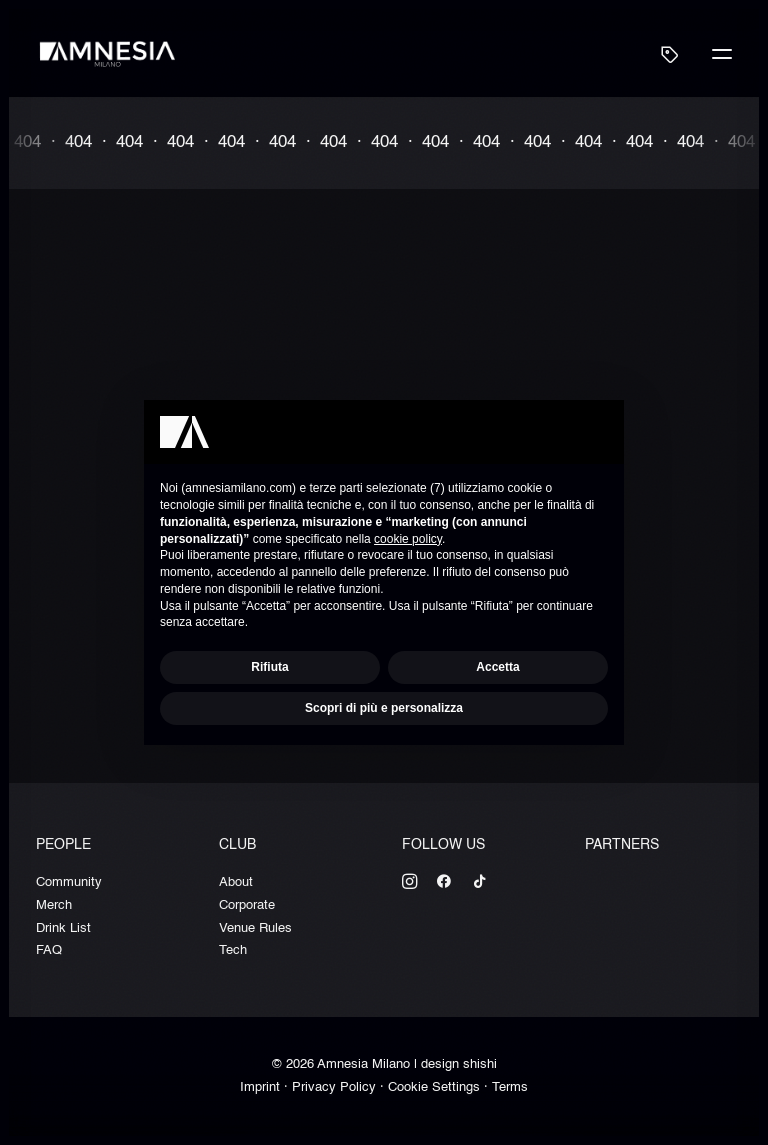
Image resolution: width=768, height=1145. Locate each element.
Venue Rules (255, 928)
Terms (510, 1087)
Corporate (247, 905)
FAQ (49, 950)
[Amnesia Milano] (108, 53)
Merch (54, 905)
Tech (233, 950)
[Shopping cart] (661, 54)
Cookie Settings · (440, 1087)
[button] (722, 53)
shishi (480, 1064)
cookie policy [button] (408, 539)
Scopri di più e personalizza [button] (384, 708)
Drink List (63, 928)
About (236, 882)
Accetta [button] (497, 667)
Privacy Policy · (340, 1087)
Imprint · (266, 1087)
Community (69, 882)
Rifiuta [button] (269, 667)
